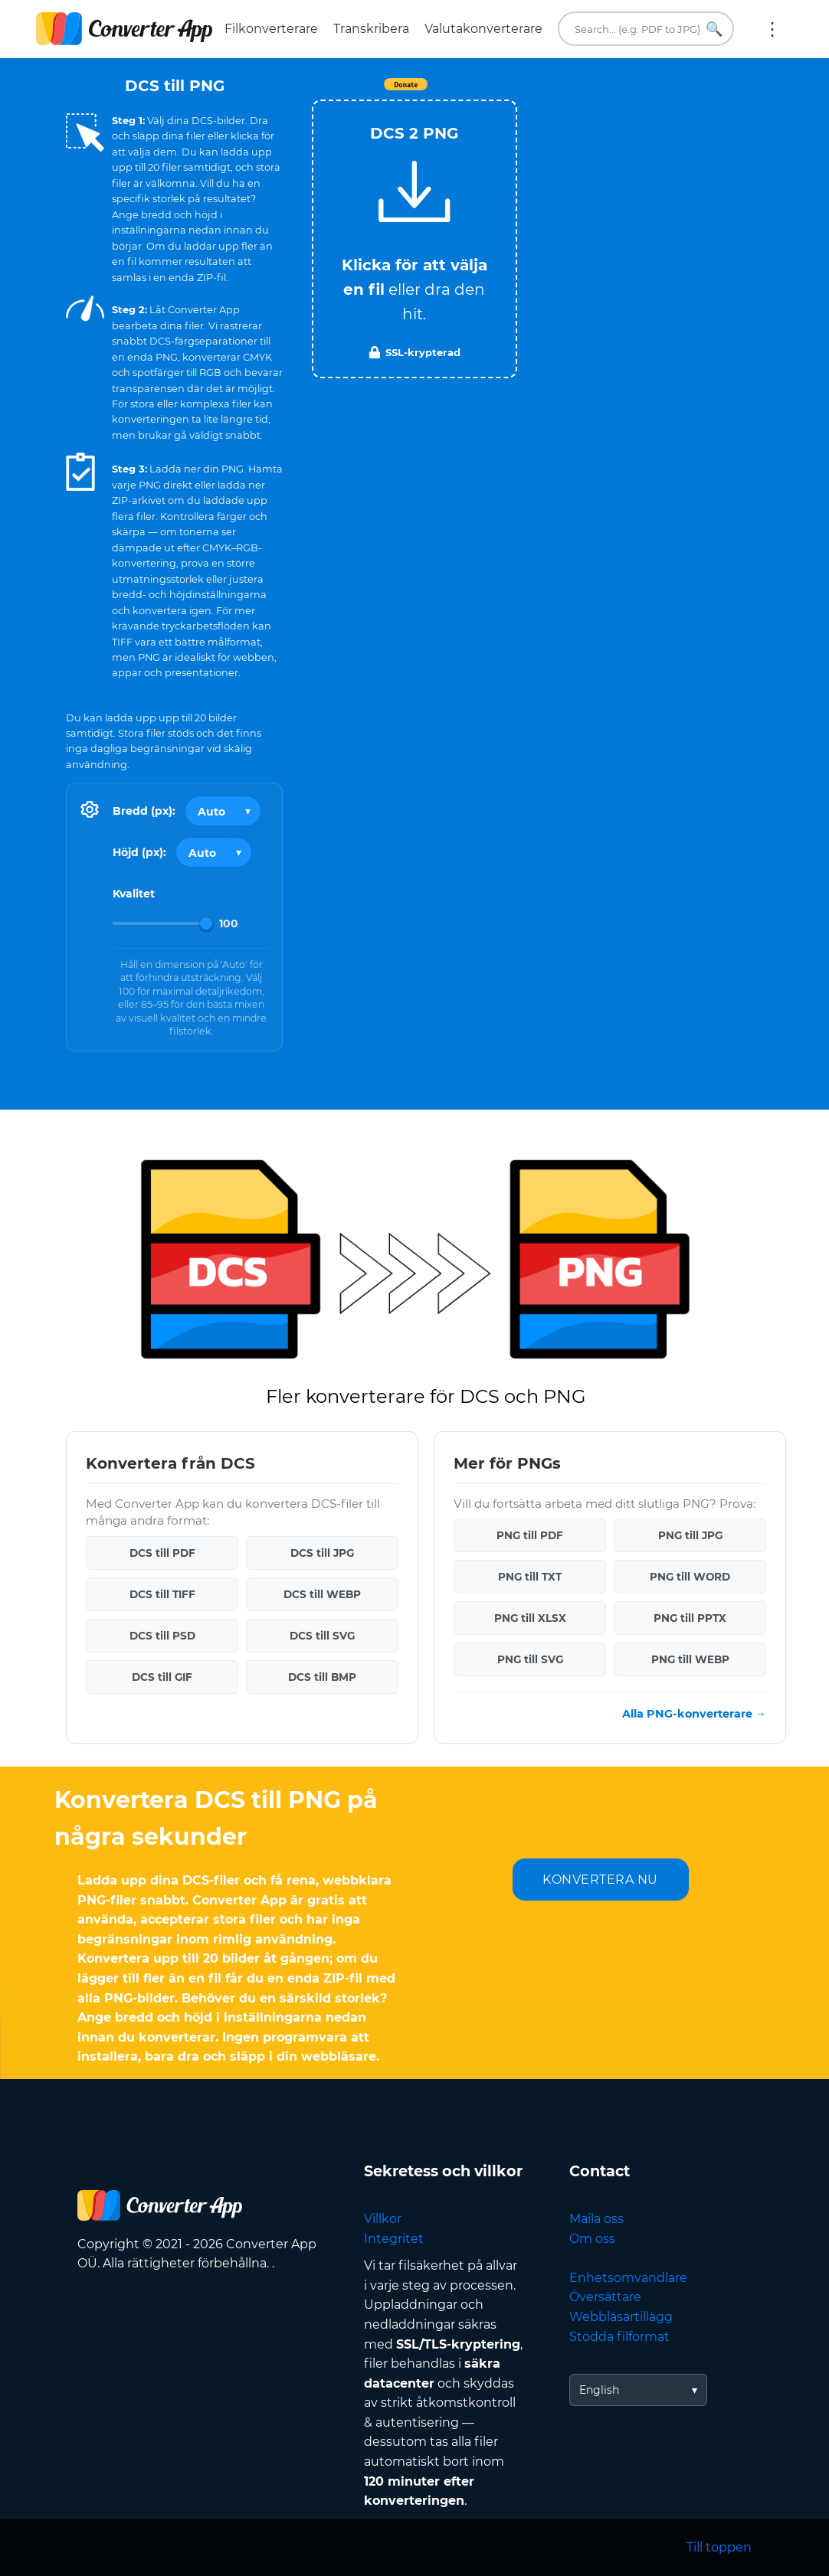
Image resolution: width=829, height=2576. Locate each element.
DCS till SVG (322, 1636)
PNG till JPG (690, 1535)
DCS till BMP (322, 1677)
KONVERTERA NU (600, 1879)
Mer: (772, 29)
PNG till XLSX (530, 1618)
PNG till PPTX (690, 1618)
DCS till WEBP (322, 1594)
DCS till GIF (162, 1677)
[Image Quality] (162, 923)
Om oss (592, 2238)
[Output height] (213, 852)
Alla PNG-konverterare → (694, 1714)
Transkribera (371, 28)
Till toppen (719, 2547)
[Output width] (223, 811)
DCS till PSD (162, 1636)
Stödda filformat (619, 2336)
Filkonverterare (271, 28)
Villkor (382, 2219)
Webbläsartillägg (621, 2317)
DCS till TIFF (162, 1594)
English (599, 2390)
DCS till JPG (322, 1553)
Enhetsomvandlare (628, 2277)
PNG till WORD (690, 1577)
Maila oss (596, 2219)
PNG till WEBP (690, 1659)
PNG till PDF (529, 1535)
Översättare (605, 2297)
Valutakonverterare (483, 28)
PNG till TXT (530, 1577)
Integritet (394, 2238)
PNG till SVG (530, 1659)
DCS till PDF (162, 1553)
